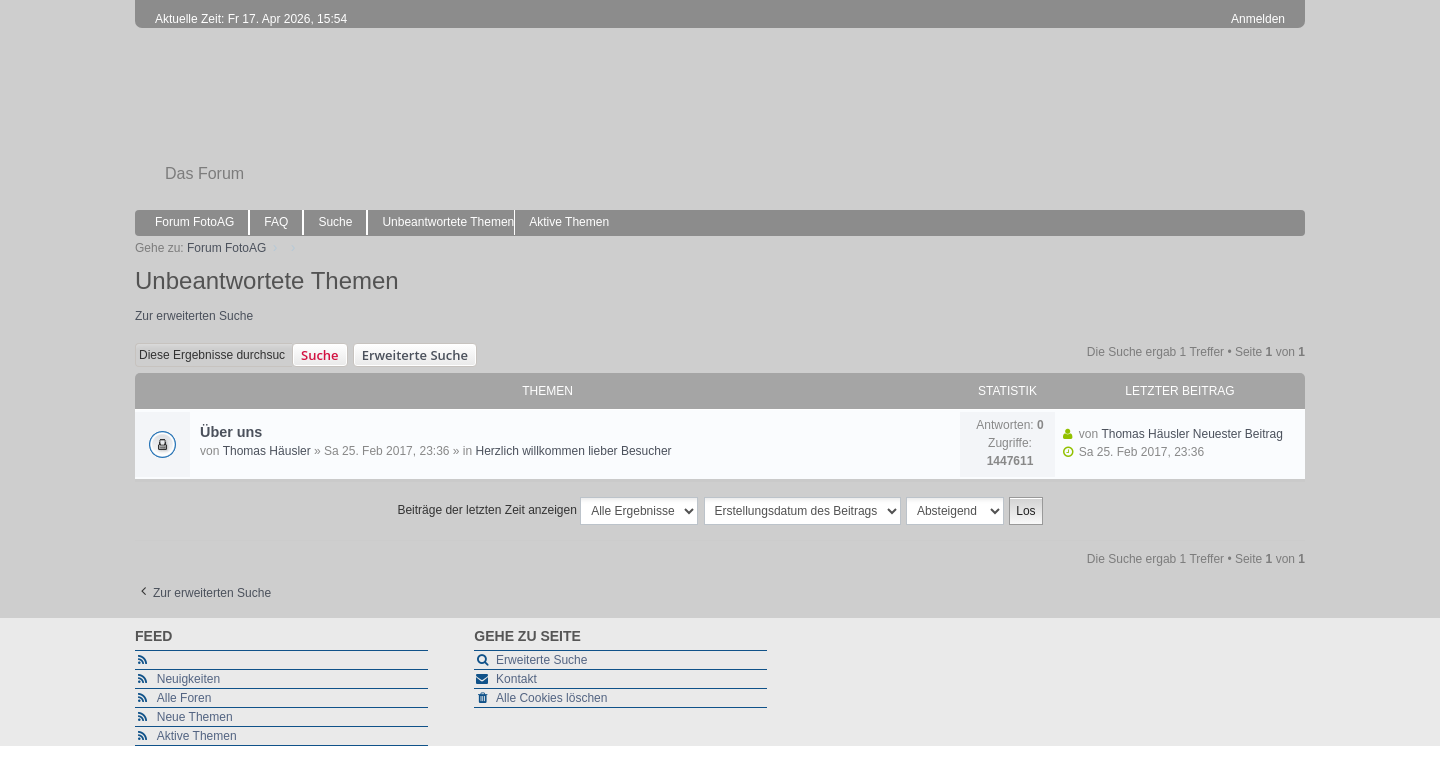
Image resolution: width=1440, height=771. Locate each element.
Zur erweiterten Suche (194, 316)
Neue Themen (195, 717)
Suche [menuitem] (335, 222)
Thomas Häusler (267, 451)
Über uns (231, 432)
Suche (320, 355)
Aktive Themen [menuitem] (569, 222)
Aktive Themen (197, 736)
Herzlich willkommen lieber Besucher (574, 451)
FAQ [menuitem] (276, 222)
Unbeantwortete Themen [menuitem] (448, 222)
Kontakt (516, 679)
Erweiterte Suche (415, 355)
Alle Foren (184, 698)
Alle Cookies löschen (551, 698)
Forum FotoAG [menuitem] (194, 222)
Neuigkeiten (188, 679)
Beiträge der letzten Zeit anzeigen (547, 511)
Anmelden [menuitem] (1258, 19)
